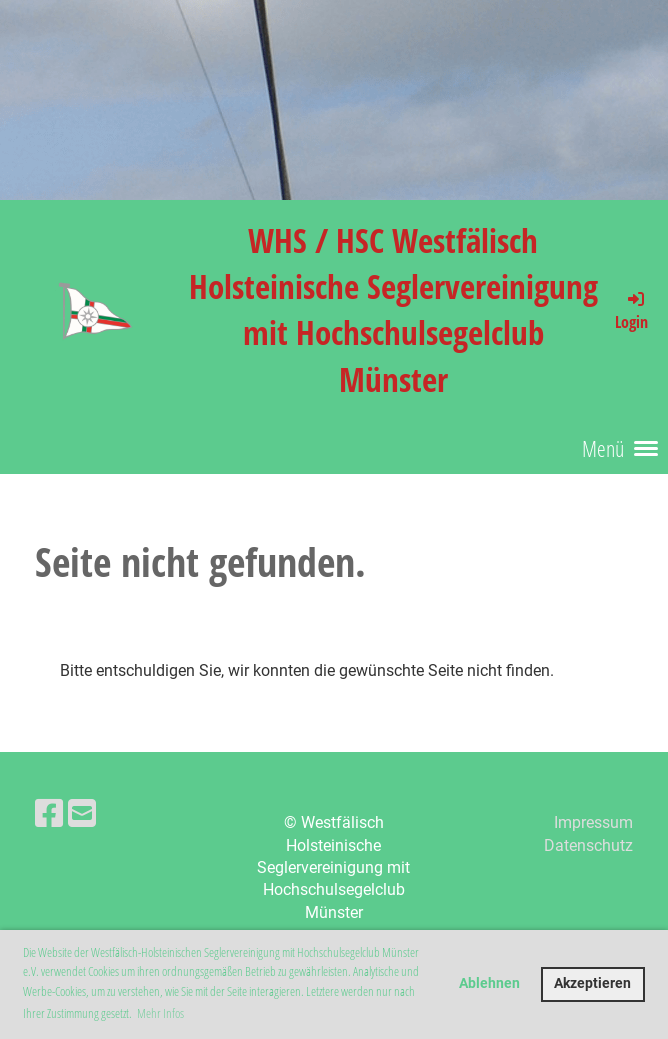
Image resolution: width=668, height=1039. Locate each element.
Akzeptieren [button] (592, 983)
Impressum (593, 822)
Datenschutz (588, 845)
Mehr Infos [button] (160, 1013)
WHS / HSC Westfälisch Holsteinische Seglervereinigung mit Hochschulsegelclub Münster (393, 310)
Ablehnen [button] (489, 983)
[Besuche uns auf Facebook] (49, 814)
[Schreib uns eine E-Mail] (82, 814)
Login (631, 310)
